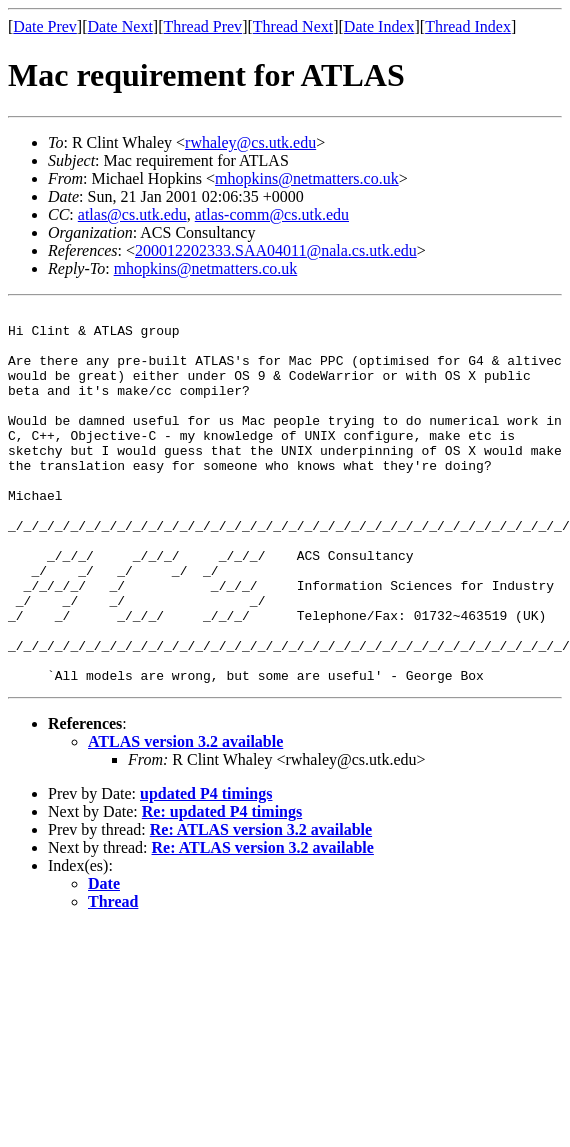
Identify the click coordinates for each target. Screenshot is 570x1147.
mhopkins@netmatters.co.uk (307, 178)
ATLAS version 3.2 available (185, 816)
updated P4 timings (206, 868)
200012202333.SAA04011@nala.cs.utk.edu (276, 250)
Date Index (379, 26)
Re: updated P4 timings (222, 886)
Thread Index (468, 26)
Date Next (120, 26)
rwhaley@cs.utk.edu (250, 142)
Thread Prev (202, 26)
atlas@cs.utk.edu (132, 214)
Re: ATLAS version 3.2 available (261, 904)
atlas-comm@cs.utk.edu (272, 214)
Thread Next (293, 26)
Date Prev (45, 26)
